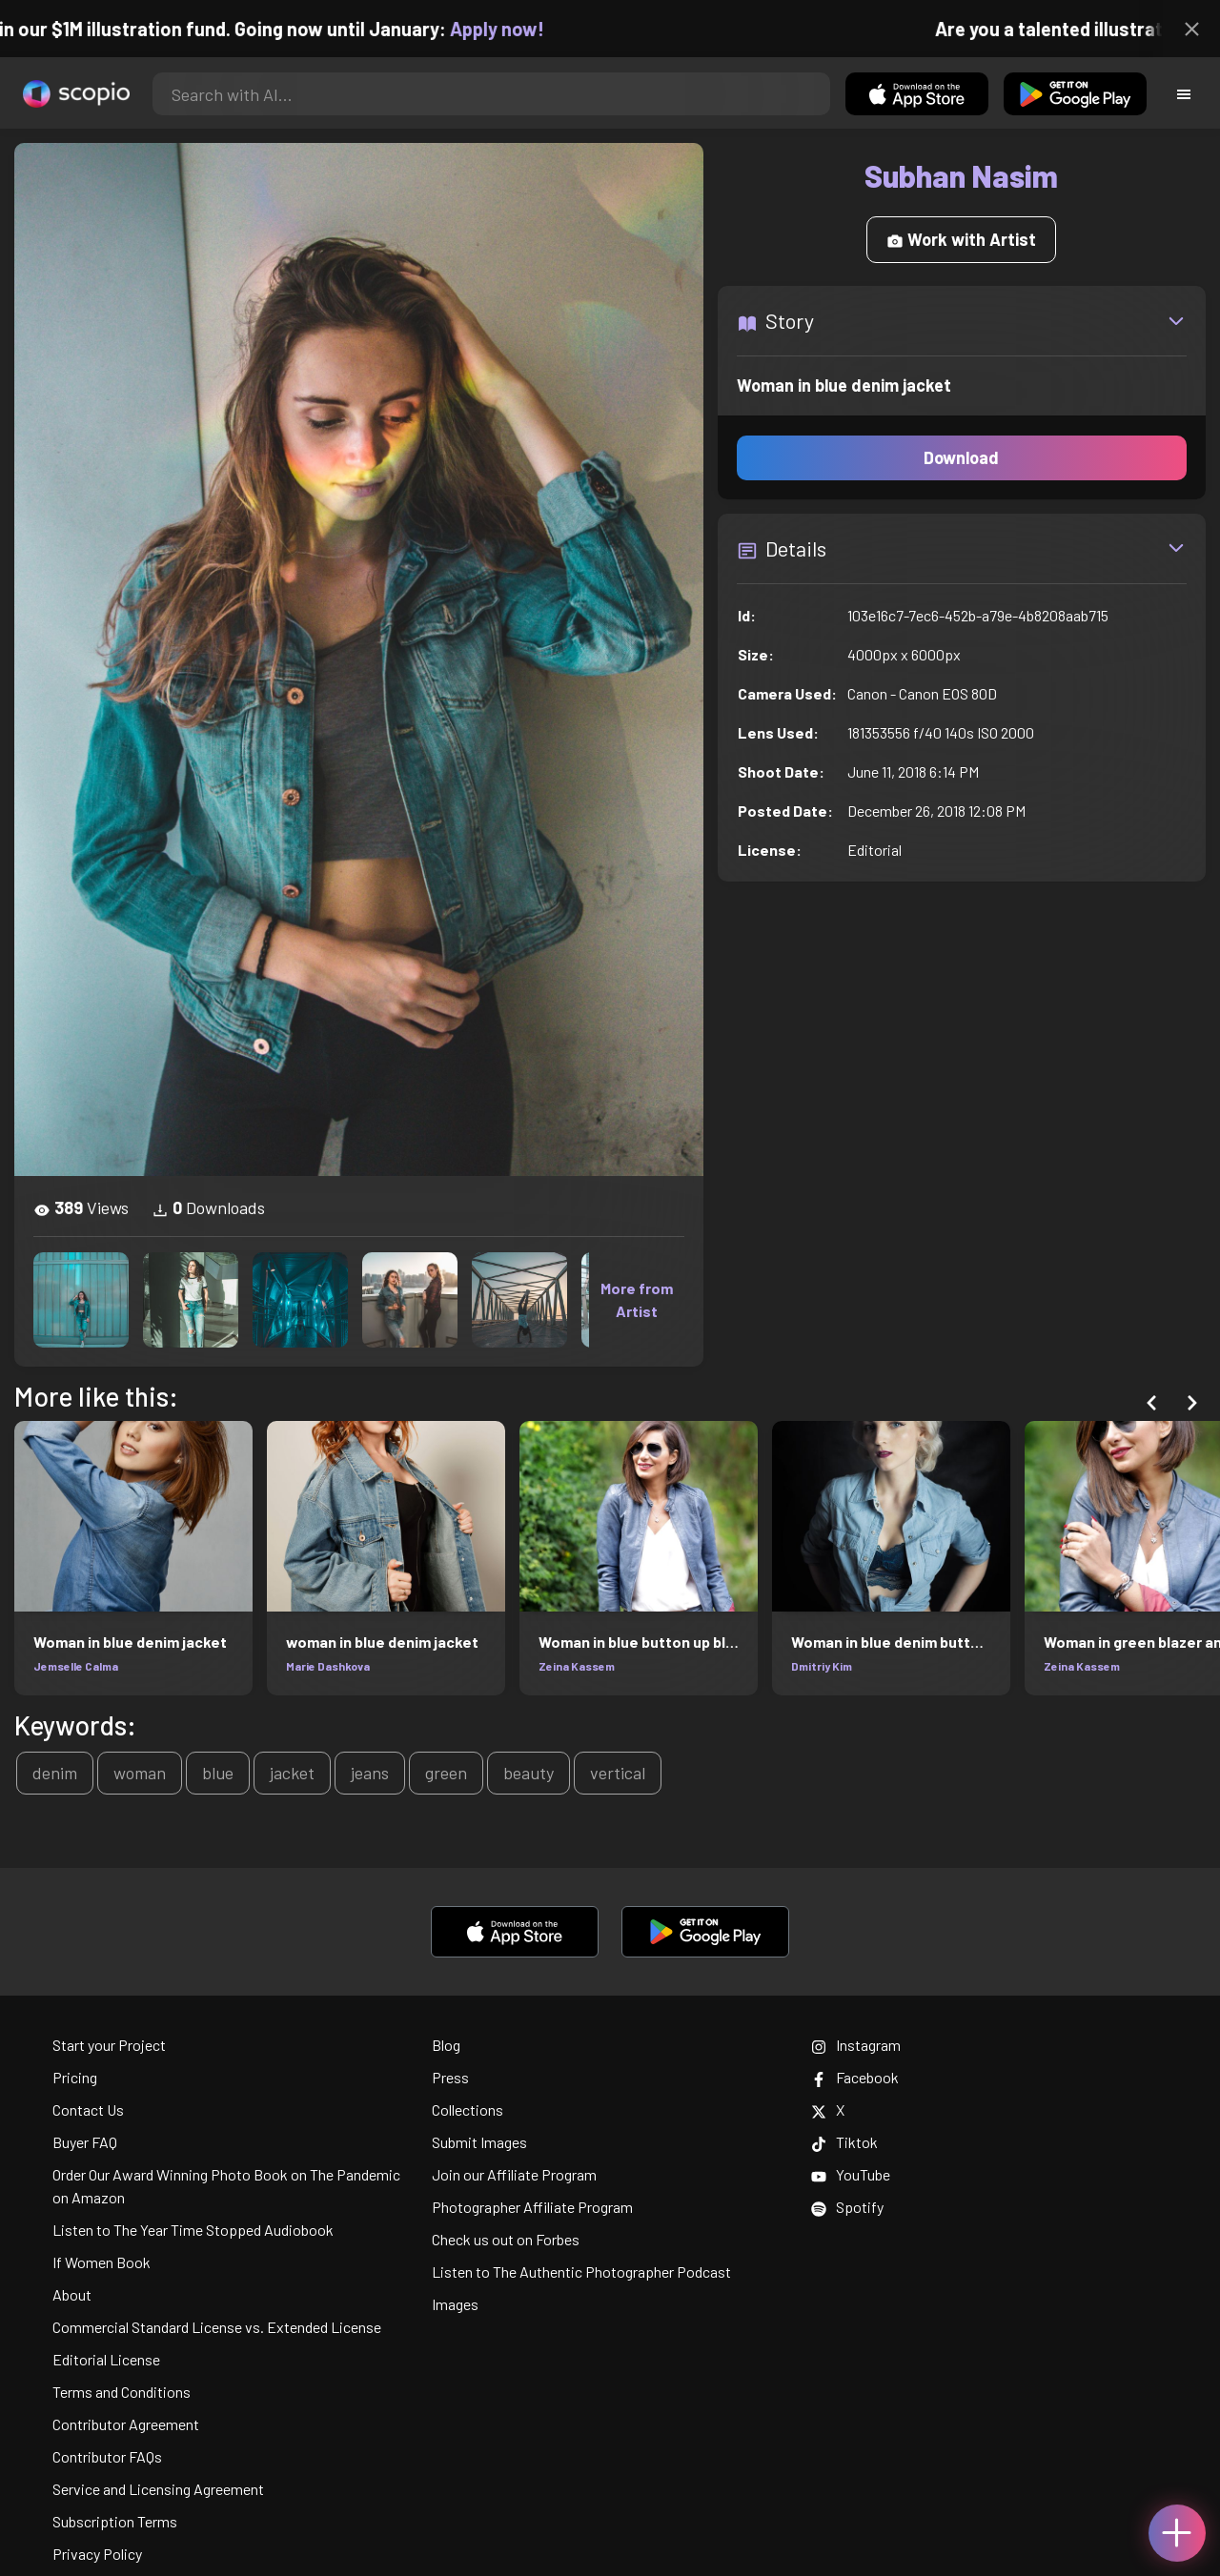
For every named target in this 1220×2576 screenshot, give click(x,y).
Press (450, 2077)
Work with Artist (961, 239)
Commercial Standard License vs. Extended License (216, 2327)
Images (455, 2304)
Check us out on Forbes (506, 2239)
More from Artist (636, 1299)
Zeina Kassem (577, 1666)
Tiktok (844, 2142)
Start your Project (109, 2045)
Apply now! (514, 28)
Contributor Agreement (125, 2424)
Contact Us (88, 2109)
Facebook (855, 2077)
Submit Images (479, 2142)
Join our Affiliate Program (514, 2174)
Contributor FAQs (107, 2456)
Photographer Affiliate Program (532, 2207)
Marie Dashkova (328, 1666)
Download (961, 457)
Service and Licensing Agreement (158, 2489)
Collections (467, 2109)
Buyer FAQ (84, 2142)
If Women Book (101, 2262)
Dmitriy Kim (821, 1666)
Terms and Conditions (121, 2392)
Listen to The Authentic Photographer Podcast (581, 2271)
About (72, 2294)
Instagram (856, 2045)
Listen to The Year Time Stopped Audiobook (193, 2230)
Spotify (847, 2207)
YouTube (850, 2174)
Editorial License (106, 2359)
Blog (446, 2045)
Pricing (74, 2077)
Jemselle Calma (75, 1666)
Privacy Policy (97, 2554)
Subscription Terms (114, 2521)
